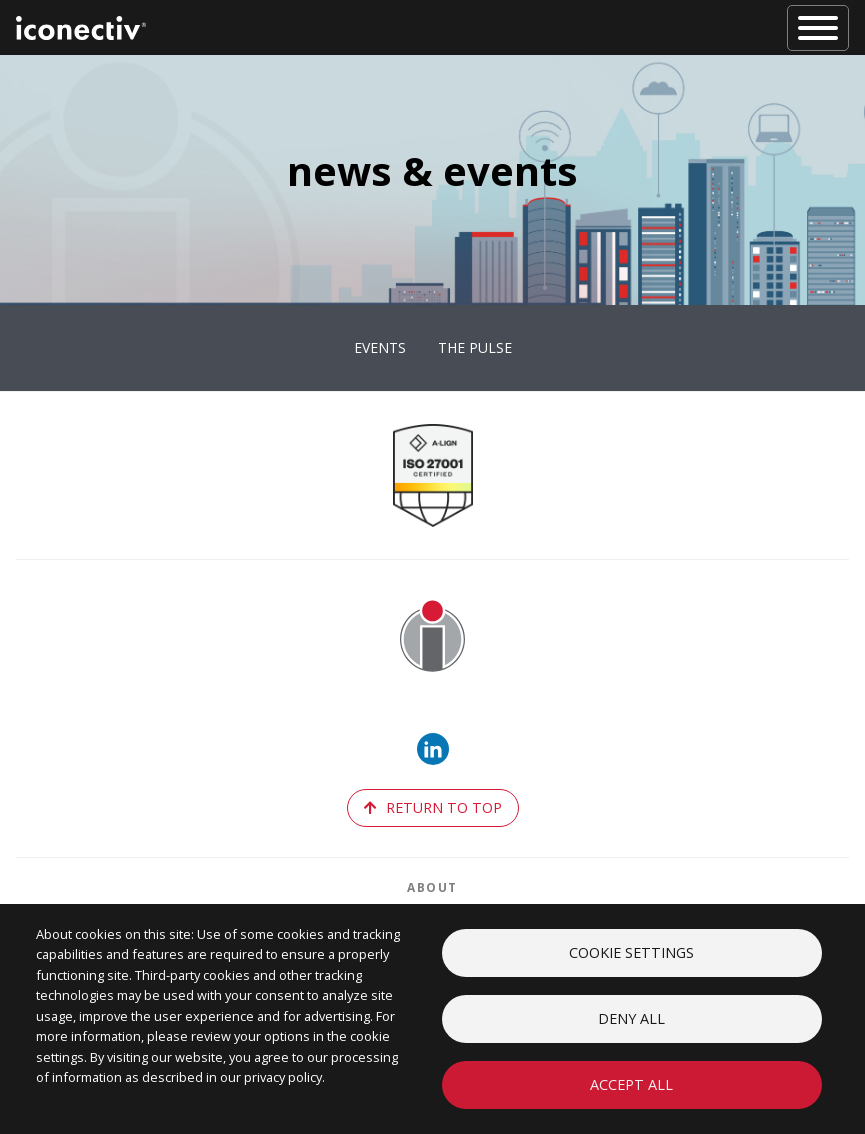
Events (380, 347)
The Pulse (475, 347)
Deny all (631, 1018)
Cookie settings (631, 952)
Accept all (631, 1084)
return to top (433, 807)
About (432, 887)
